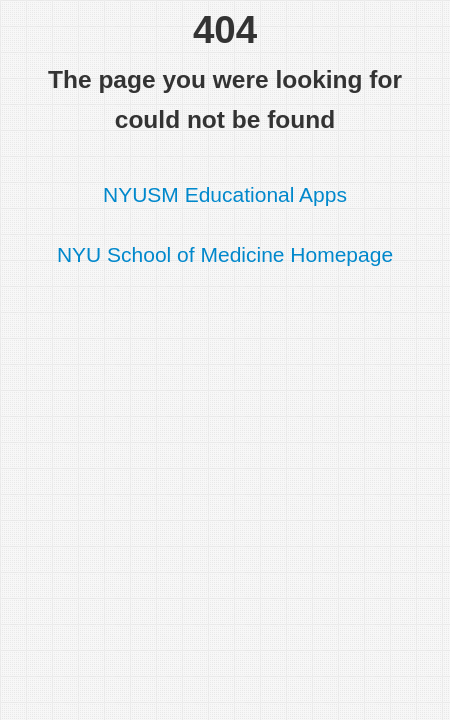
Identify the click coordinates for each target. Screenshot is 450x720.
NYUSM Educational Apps (225, 194)
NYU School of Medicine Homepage (225, 254)
